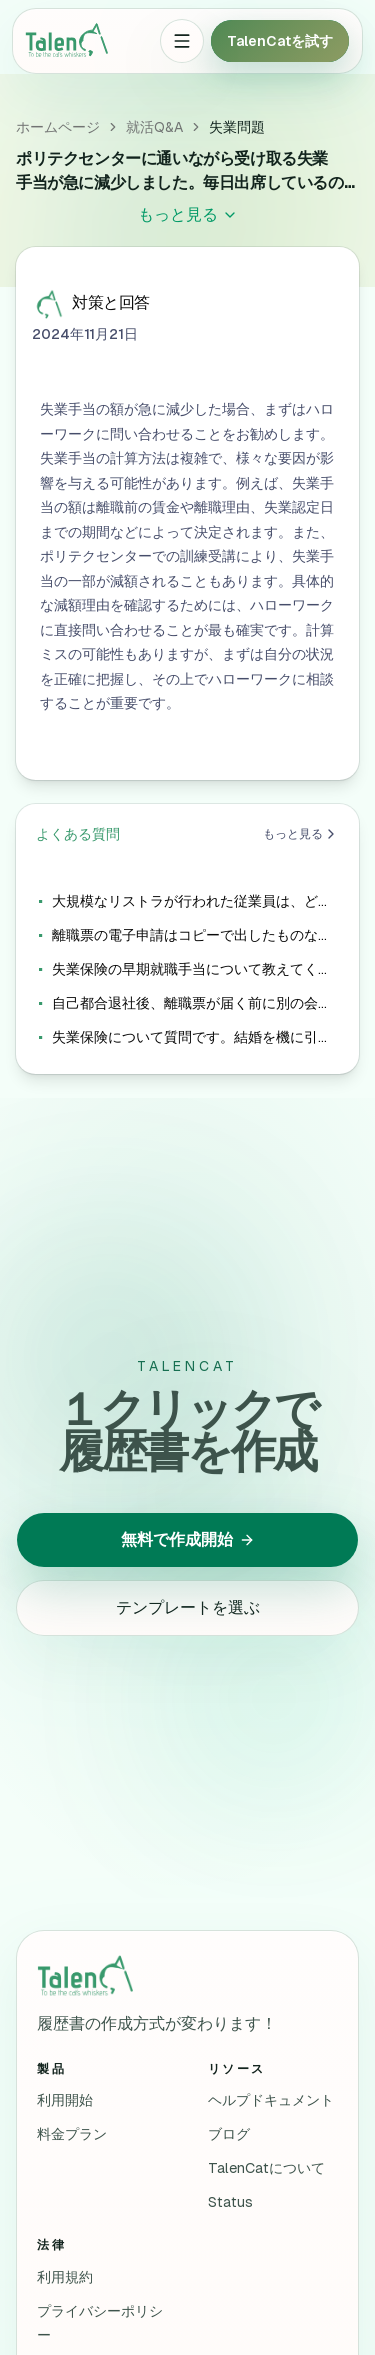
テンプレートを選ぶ (188, 1607)
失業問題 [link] (237, 127)
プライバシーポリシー (100, 2323)
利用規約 (65, 2277)
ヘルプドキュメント (271, 2100)
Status (230, 2202)
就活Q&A (154, 127)
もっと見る (301, 834)
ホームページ (58, 127)
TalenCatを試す (280, 41)
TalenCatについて (266, 2168)
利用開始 (65, 2100)
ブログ (229, 2134)
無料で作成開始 (188, 1539)
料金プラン (72, 2134)
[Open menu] (182, 41)
